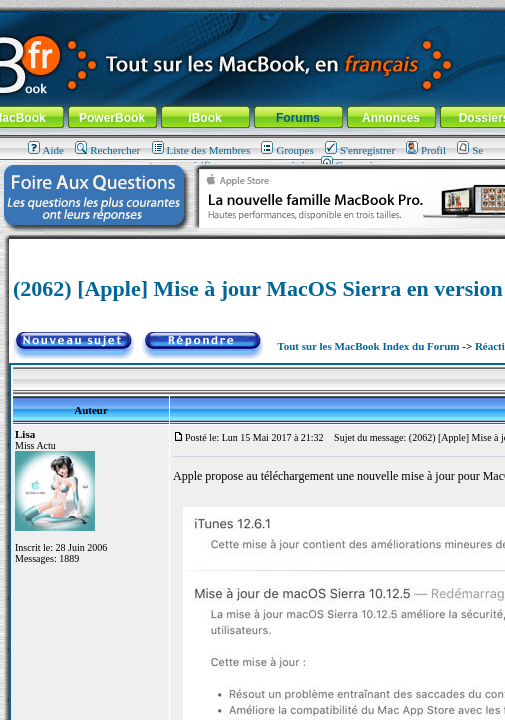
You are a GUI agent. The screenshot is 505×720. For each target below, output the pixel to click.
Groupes (287, 150)
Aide (46, 150)
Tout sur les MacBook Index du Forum (368, 346)
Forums (298, 118)
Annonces (391, 118)
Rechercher (107, 150)
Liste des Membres (201, 150)
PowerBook (112, 118)
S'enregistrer (360, 150)
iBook (204, 118)
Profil (426, 150)
